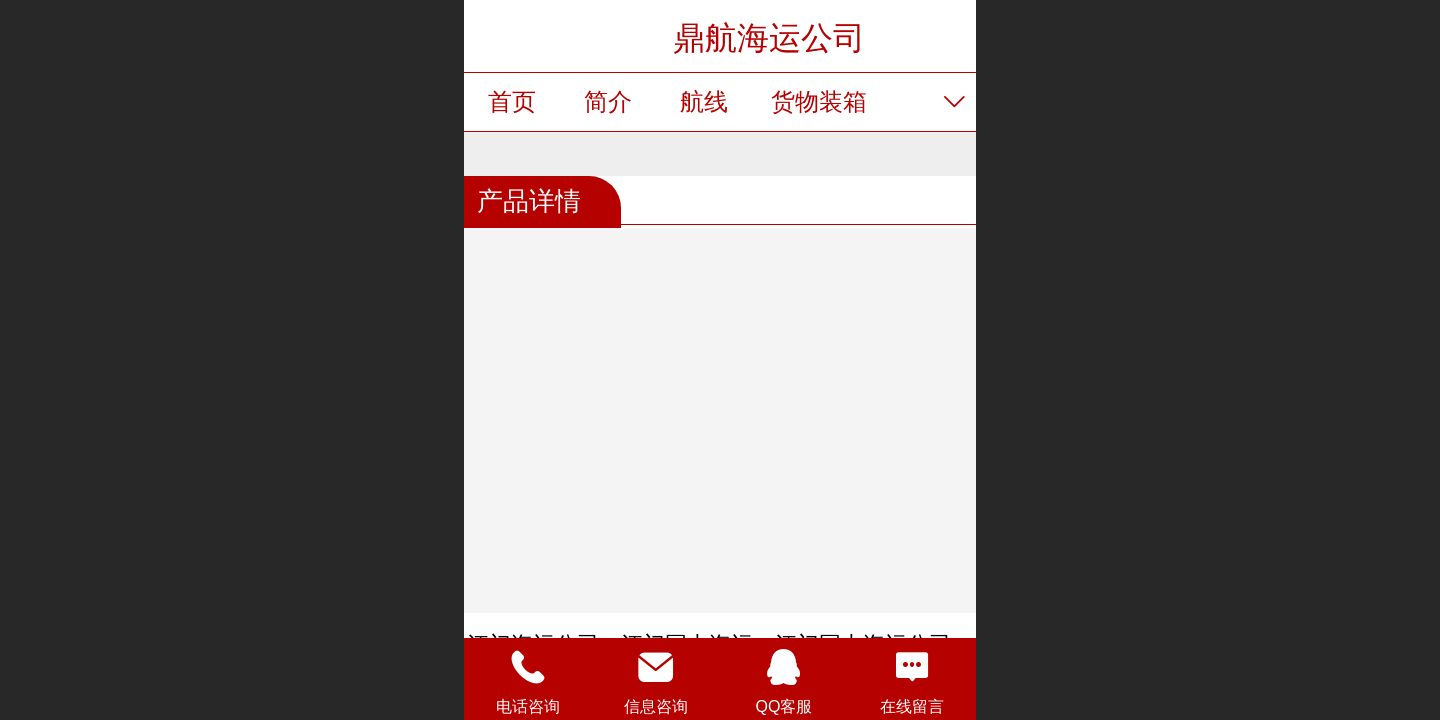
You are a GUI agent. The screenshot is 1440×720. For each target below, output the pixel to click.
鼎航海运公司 (769, 38)
